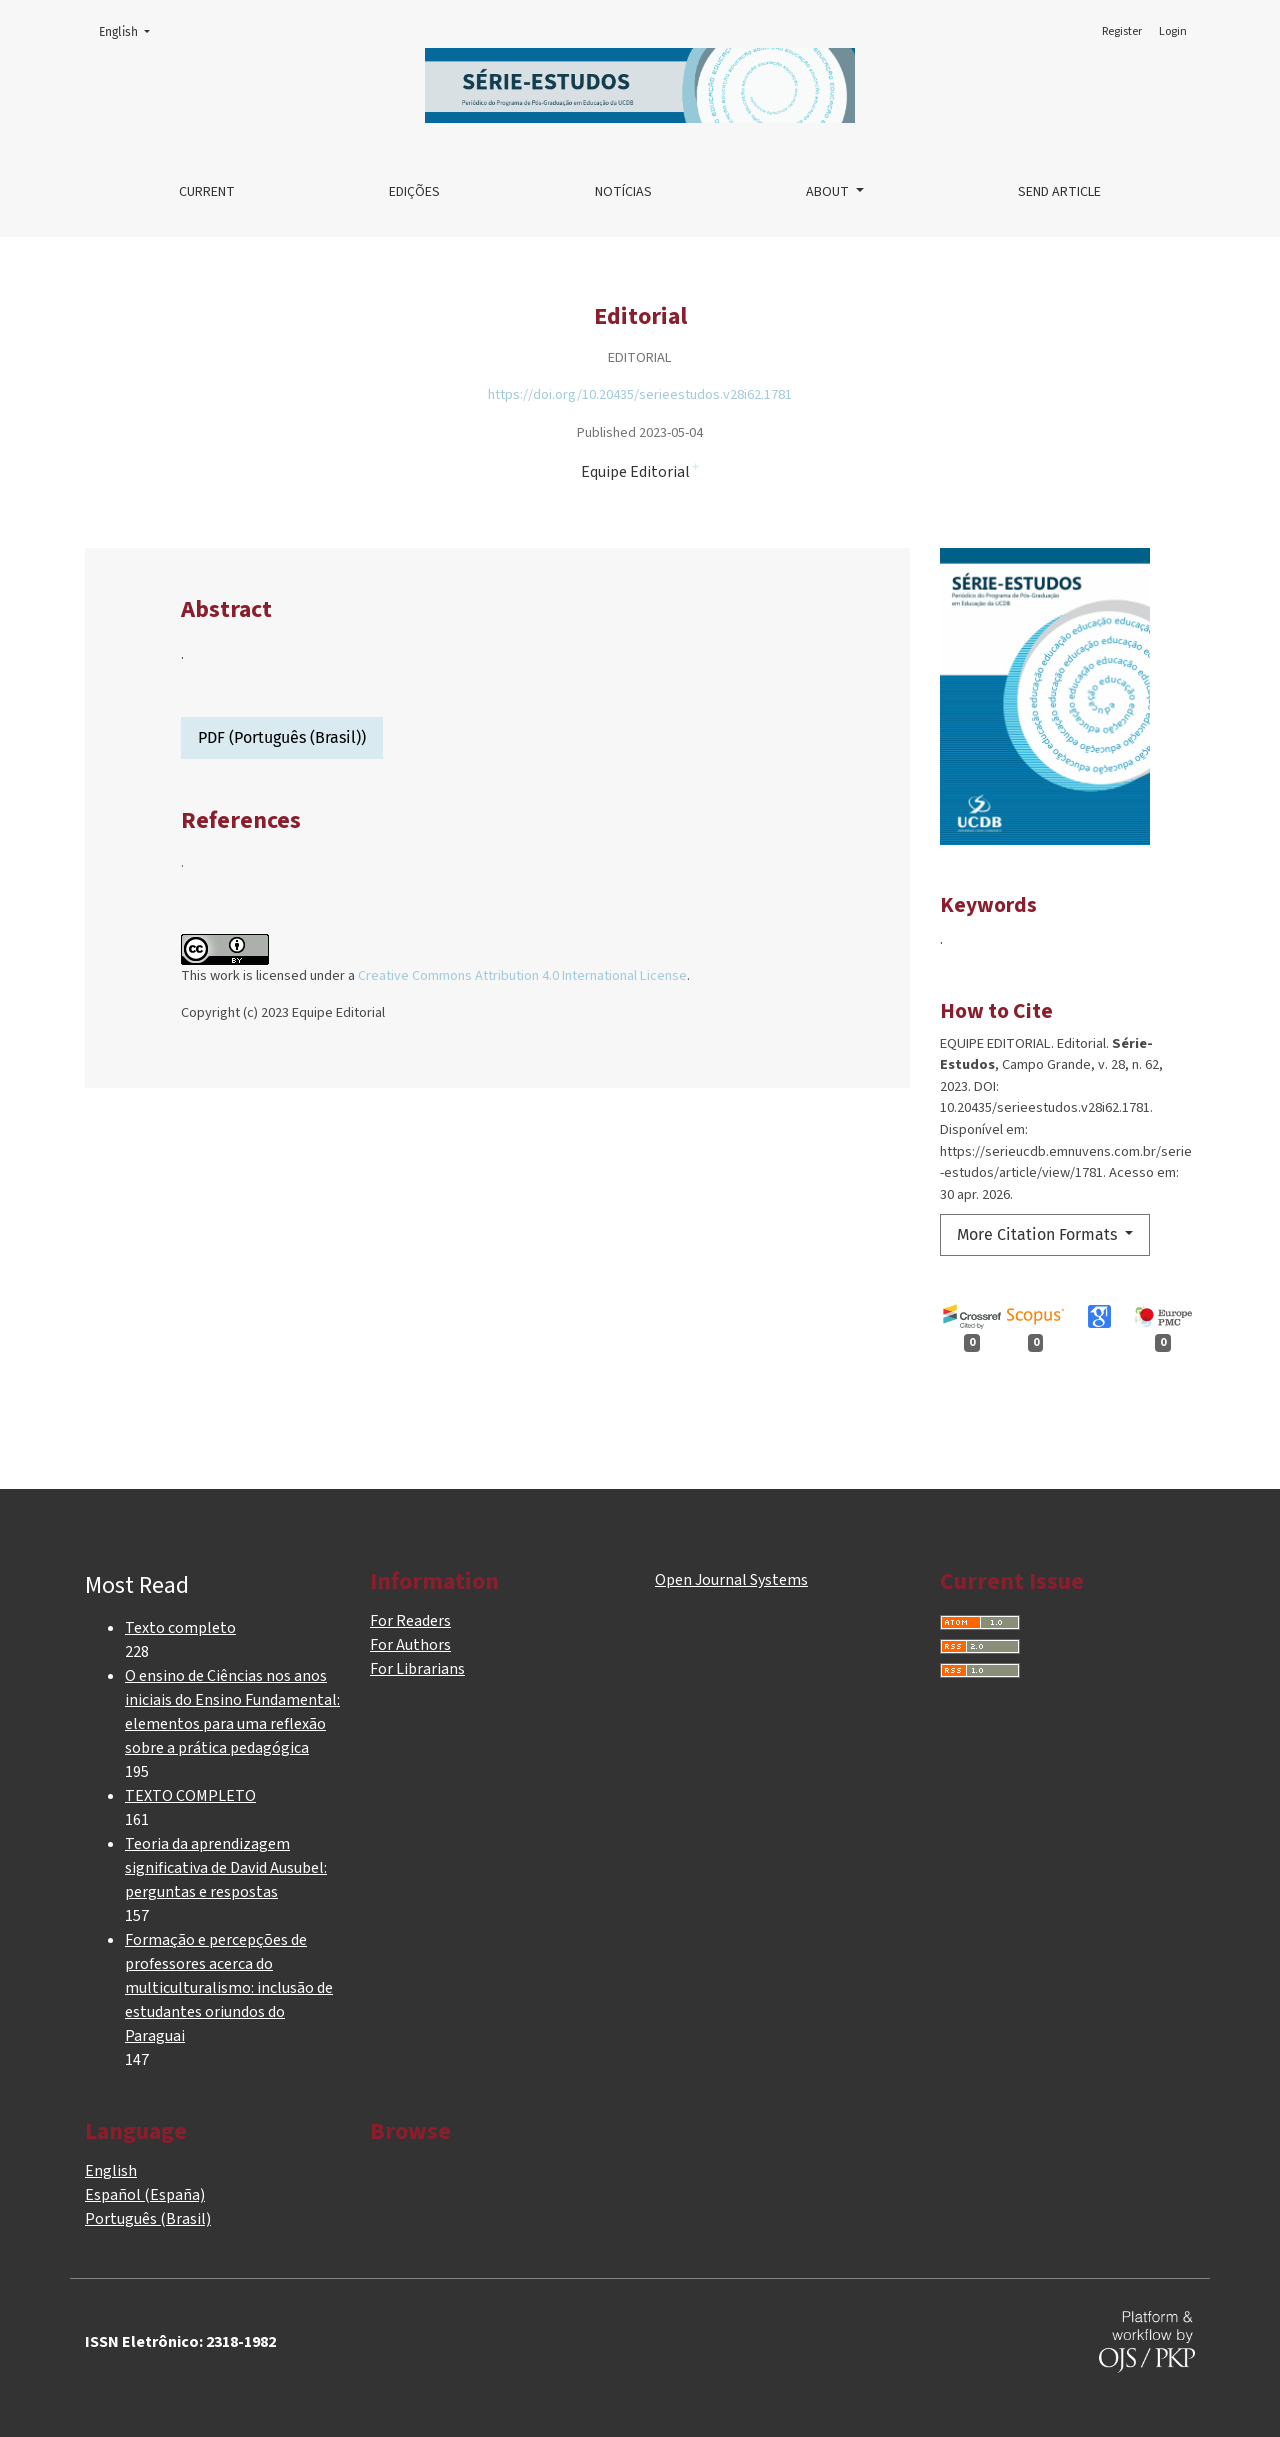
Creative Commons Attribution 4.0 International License (522, 975)
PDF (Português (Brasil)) (282, 737)
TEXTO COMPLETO (190, 1796)
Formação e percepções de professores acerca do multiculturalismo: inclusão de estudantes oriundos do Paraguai (229, 1988)
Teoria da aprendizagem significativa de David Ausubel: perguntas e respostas (226, 1868)
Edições (414, 192)
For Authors (410, 1645)
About (829, 192)
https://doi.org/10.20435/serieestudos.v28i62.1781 (640, 394)
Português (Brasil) (148, 2219)
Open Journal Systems (731, 1580)
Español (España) (145, 2195)
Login (1173, 31)
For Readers (410, 1621)
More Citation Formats (1039, 1234)
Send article (1059, 192)
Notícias (623, 192)
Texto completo (180, 1628)
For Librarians (417, 1669)
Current (207, 192)
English (130, 30)
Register (1122, 31)
